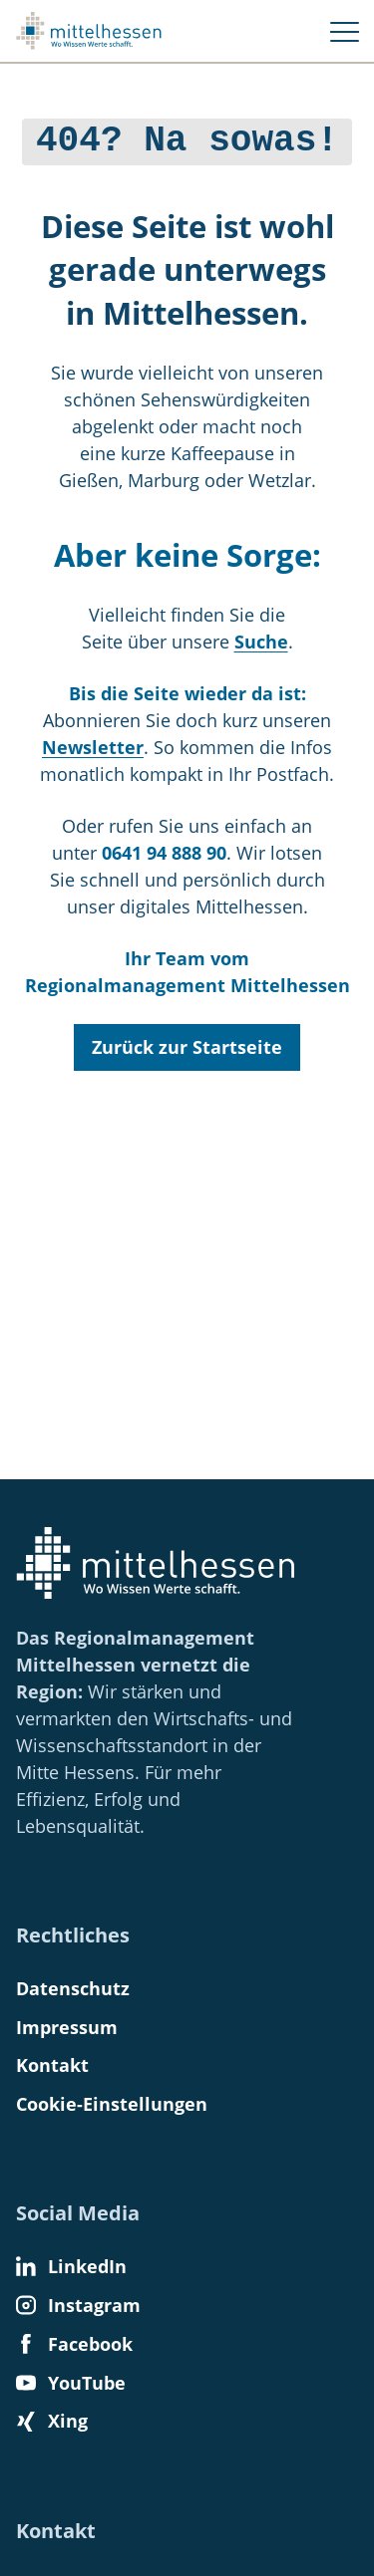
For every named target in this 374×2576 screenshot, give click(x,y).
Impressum (67, 2027)
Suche (261, 637)
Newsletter (93, 743)
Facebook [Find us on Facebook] (74, 2344)
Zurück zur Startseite (187, 1043)
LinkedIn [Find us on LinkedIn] (71, 2266)
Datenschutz (73, 1988)
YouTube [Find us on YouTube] (71, 2383)
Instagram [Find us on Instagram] (78, 2305)
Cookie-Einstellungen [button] (111, 2104)
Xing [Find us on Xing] (52, 2421)
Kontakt (52, 2065)
